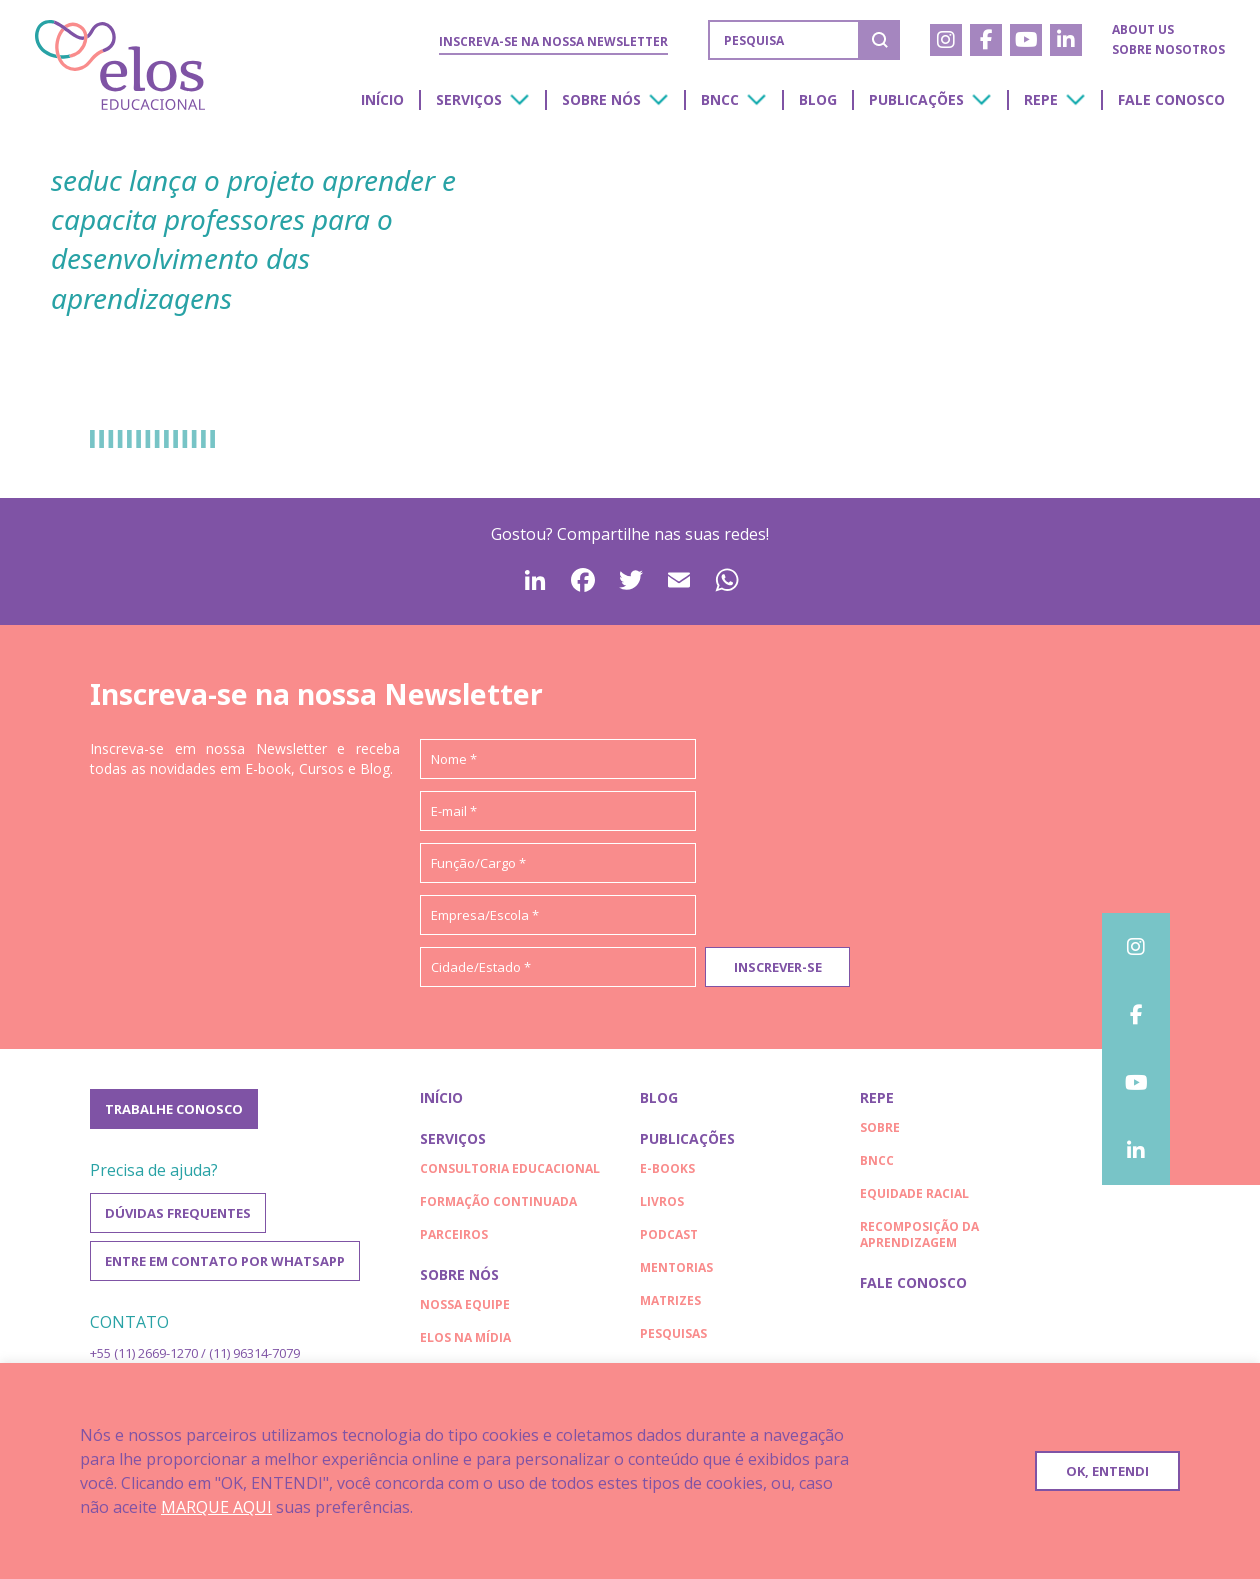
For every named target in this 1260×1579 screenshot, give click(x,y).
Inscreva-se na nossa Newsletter (553, 41)
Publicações (916, 99)
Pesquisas (673, 1333)
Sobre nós (601, 99)
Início (382, 99)
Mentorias (676, 1267)
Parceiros (454, 1234)
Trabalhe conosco (174, 1109)
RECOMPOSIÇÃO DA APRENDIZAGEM (919, 1234)
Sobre (880, 1127)
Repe (1041, 99)
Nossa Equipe (465, 1304)
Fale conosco (1171, 99)
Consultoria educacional (510, 1168)
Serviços (469, 99)
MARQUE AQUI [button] (216, 1507)
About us (1143, 29)
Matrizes (670, 1300)
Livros (662, 1201)
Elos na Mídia (465, 1337)
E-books (667, 1168)
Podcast (669, 1234)
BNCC (720, 99)
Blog (818, 99)
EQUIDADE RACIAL (914, 1193)
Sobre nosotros (1168, 49)
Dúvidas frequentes (178, 1213)
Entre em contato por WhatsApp (225, 1261)
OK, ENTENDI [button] (1107, 1471)
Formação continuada (498, 1201)
